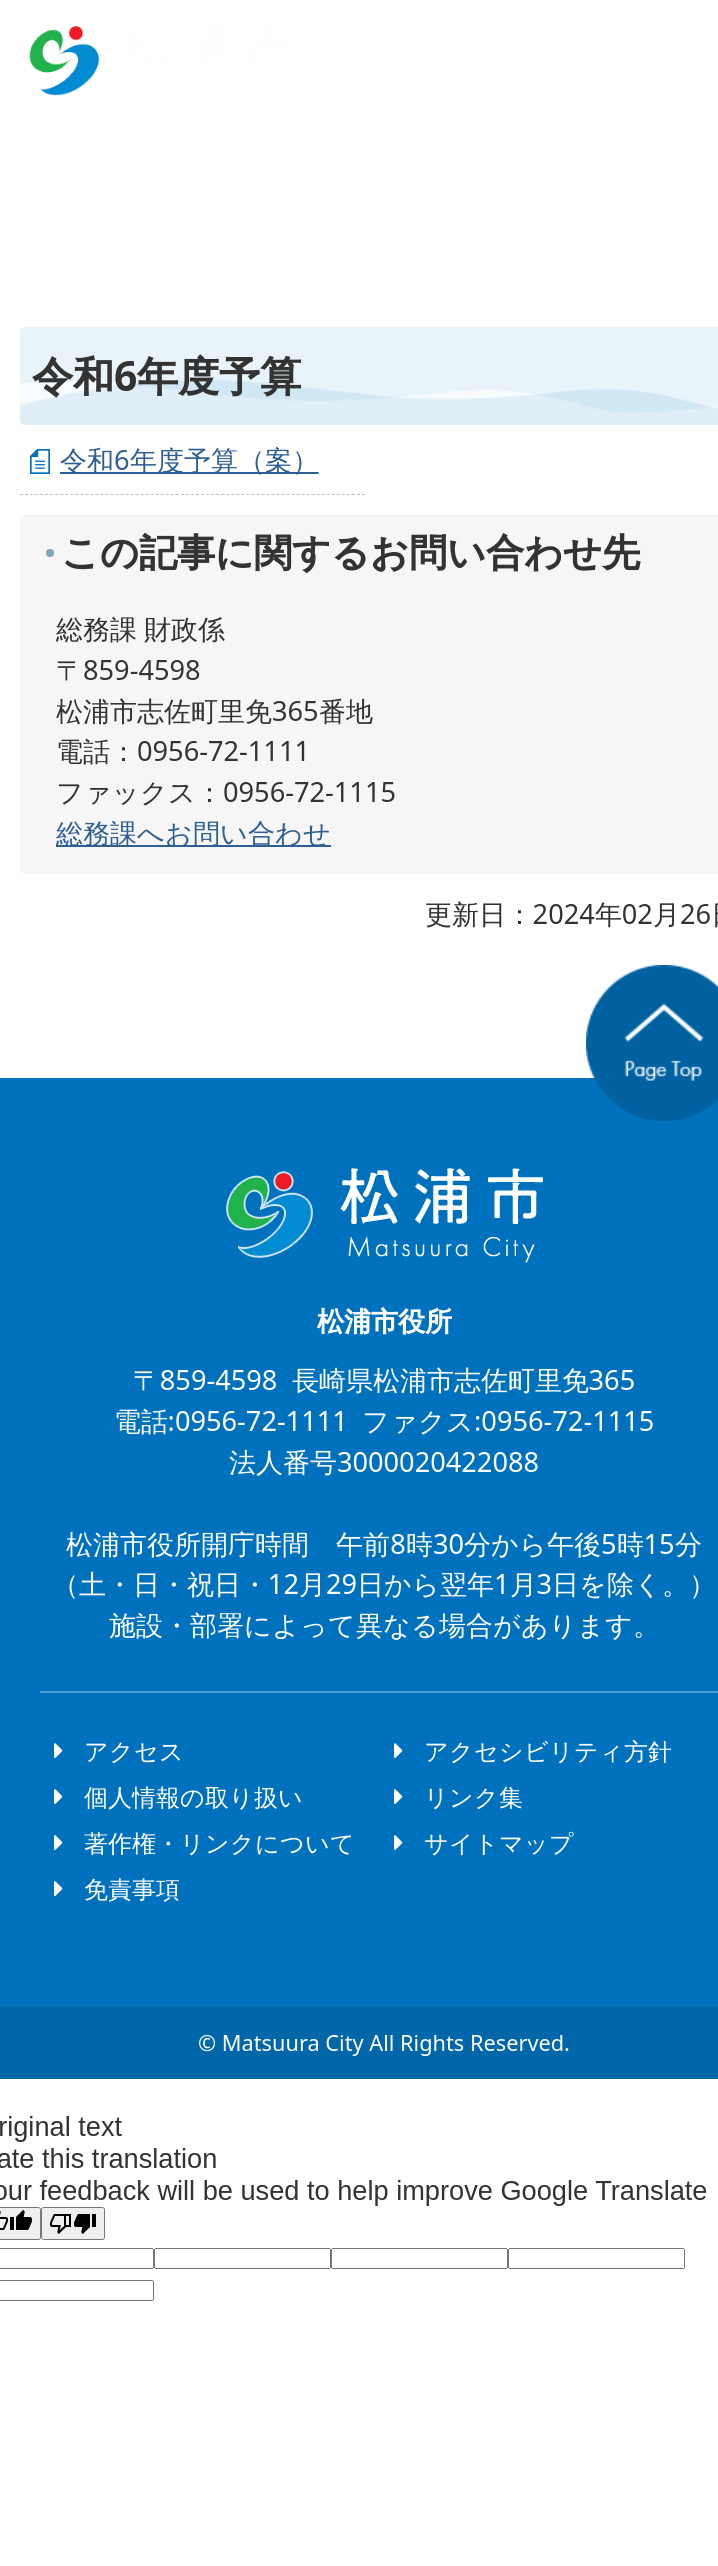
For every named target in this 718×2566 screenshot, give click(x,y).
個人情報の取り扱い (193, 1796)
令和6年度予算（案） (189, 459)
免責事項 (132, 1888)
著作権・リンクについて (219, 1842)
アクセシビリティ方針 (548, 1750)
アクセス (134, 1750)
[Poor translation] (73, 2223)
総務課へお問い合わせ (193, 832)
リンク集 (473, 1796)
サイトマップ (499, 1842)
